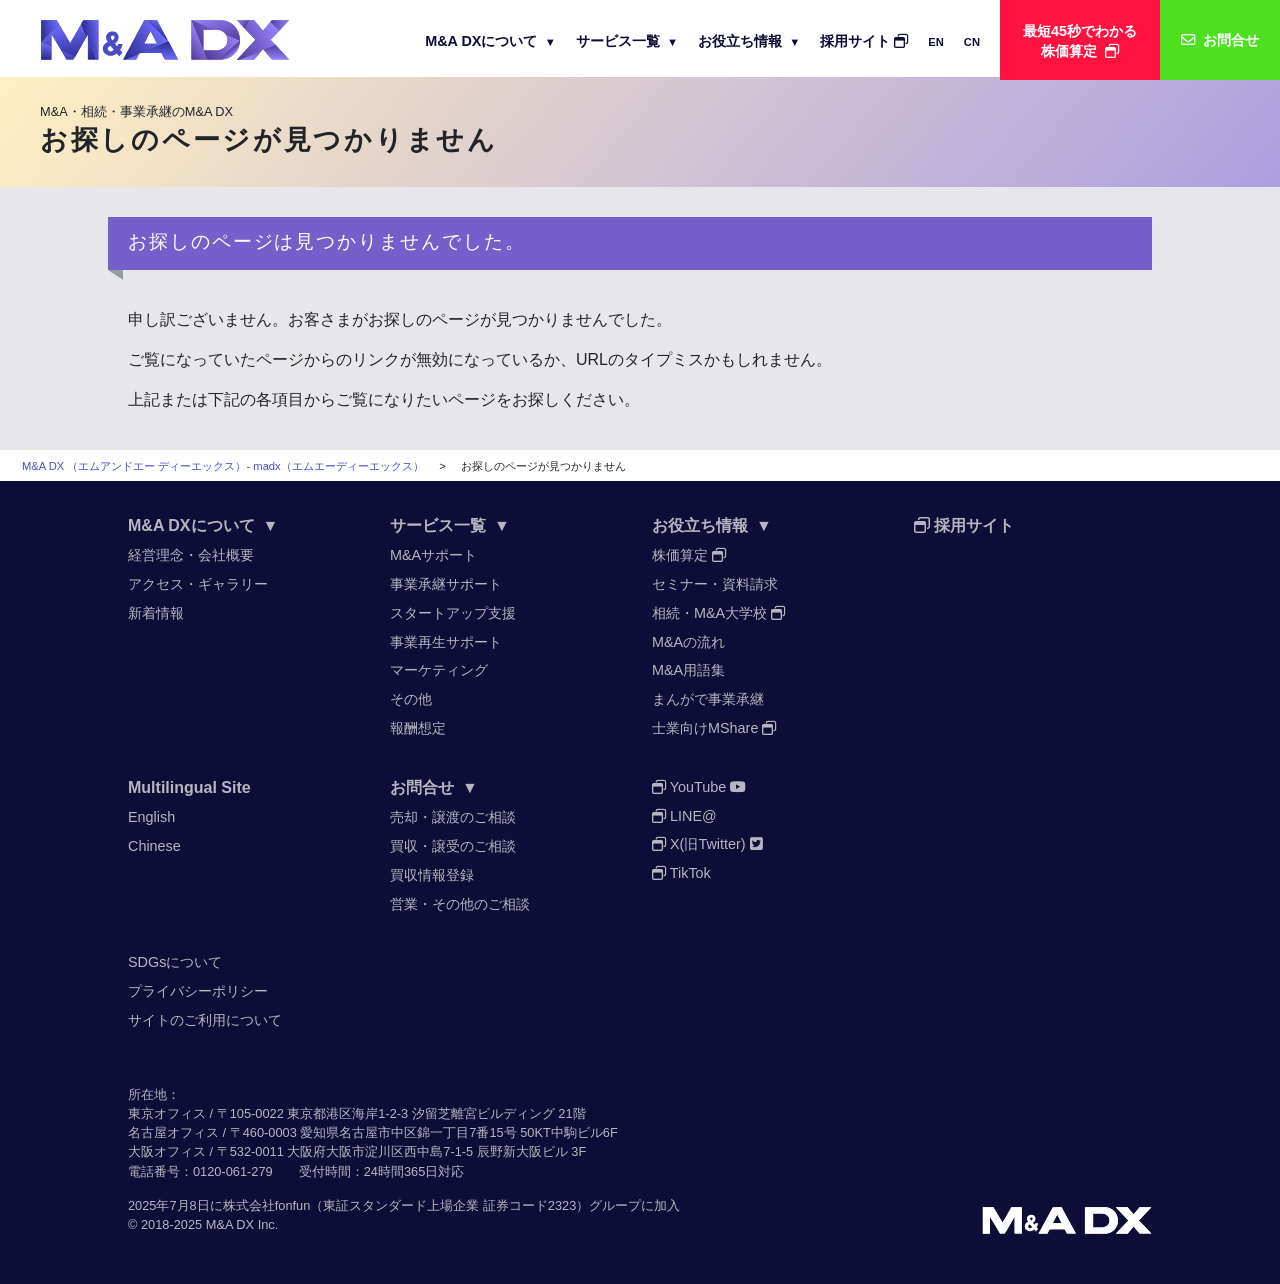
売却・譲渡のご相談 (453, 817)
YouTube (699, 787)
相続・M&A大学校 (718, 613)
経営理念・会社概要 (191, 555)
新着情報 (156, 613)
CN (972, 42)
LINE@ (684, 816)
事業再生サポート (446, 642)
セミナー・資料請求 (715, 584)
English (151, 817)
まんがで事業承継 (708, 699)
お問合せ (434, 787)
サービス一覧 (627, 41)
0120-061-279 (233, 1171)
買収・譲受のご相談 (453, 846)
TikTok (681, 873)
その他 (411, 699)
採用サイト (864, 41)
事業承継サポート (446, 584)
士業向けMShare (714, 728)
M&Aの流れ (688, 642)
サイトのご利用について (205, 1020)
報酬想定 (418, 728)
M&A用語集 (688, 670)
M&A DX (230, 1224)
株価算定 (689, 555)
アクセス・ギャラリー (198, 584)
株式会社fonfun (267, 1205)
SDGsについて (175, 962)
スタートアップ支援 (453, 613)
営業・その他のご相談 (460, 904)
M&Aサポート (433, 555)
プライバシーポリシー (198, 991)
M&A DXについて (490, 41)
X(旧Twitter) (707, 844)
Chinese (154, 846)
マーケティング (439, 670)
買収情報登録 (432, 875)
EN (936, 42)
